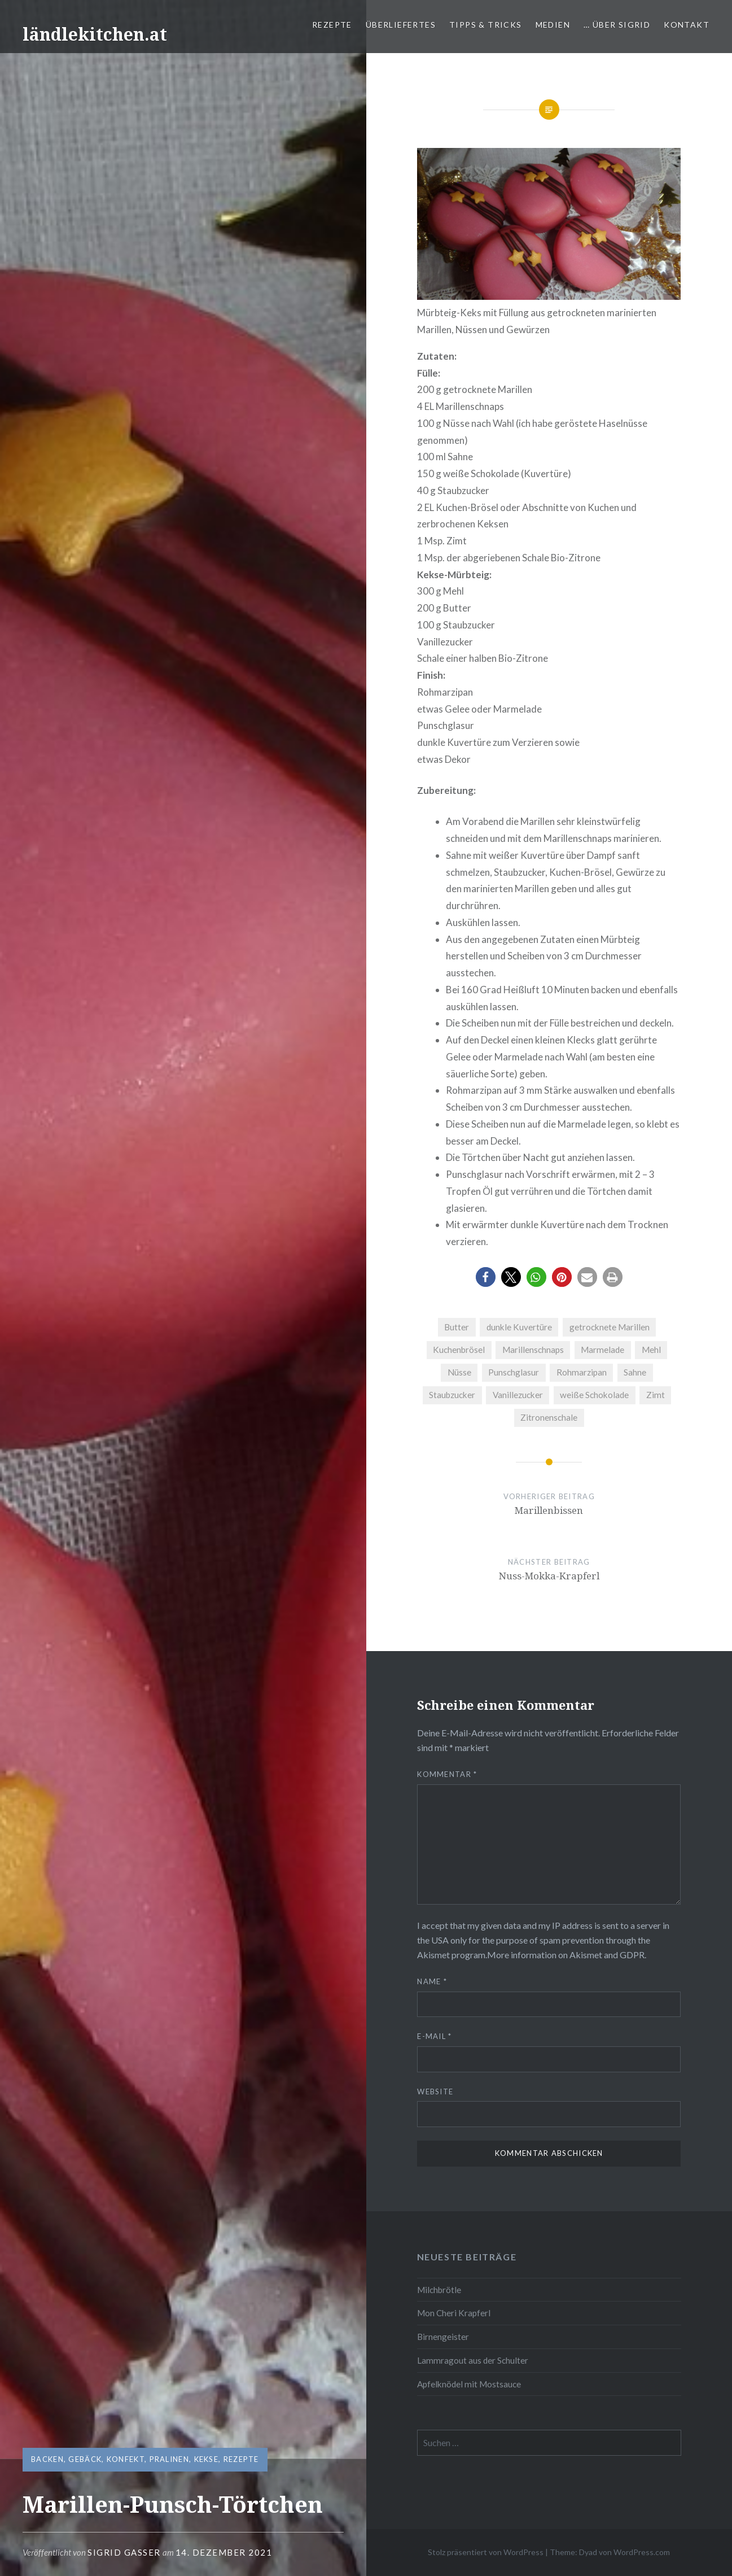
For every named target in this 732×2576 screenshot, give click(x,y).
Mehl (651, 1349)
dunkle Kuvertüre (519, 1327)
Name (432, 1981)
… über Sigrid (617, 24)
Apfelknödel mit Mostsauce (469, 2384)
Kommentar (447, 1774)
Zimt (655, 1395)
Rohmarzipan (581, 1372)
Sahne (635, 1372)
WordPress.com (641, 2552)
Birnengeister (443, 2337)
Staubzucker (452, 1395)
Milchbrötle (439, 2290)
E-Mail (434, 2036)
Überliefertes (401, 24)
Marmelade (602, 1349)
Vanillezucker (518, 1395)
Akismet (433, 1954)
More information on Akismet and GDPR (566, 1954)
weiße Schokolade (594, 1395)
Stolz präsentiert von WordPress (485, 2552)
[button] (486, 1277)
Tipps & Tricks (485, 24)
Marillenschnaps (533, 1349)
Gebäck (85, 2459)
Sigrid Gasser (124, 2552)
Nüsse (459, 1372)
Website (435, 2091)
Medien (553, 24)
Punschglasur (513, 1372)
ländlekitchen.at (95, 34)
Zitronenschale (548, 1417)
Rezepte (332, 24)
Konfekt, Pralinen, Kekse (162, 2459)
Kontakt (686, 24)
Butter (456, 1327)
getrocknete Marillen (609, 1327)
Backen (47, 2459)
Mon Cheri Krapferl (453, 2313)
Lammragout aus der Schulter (472, 2360)
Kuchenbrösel (459, 1349)
